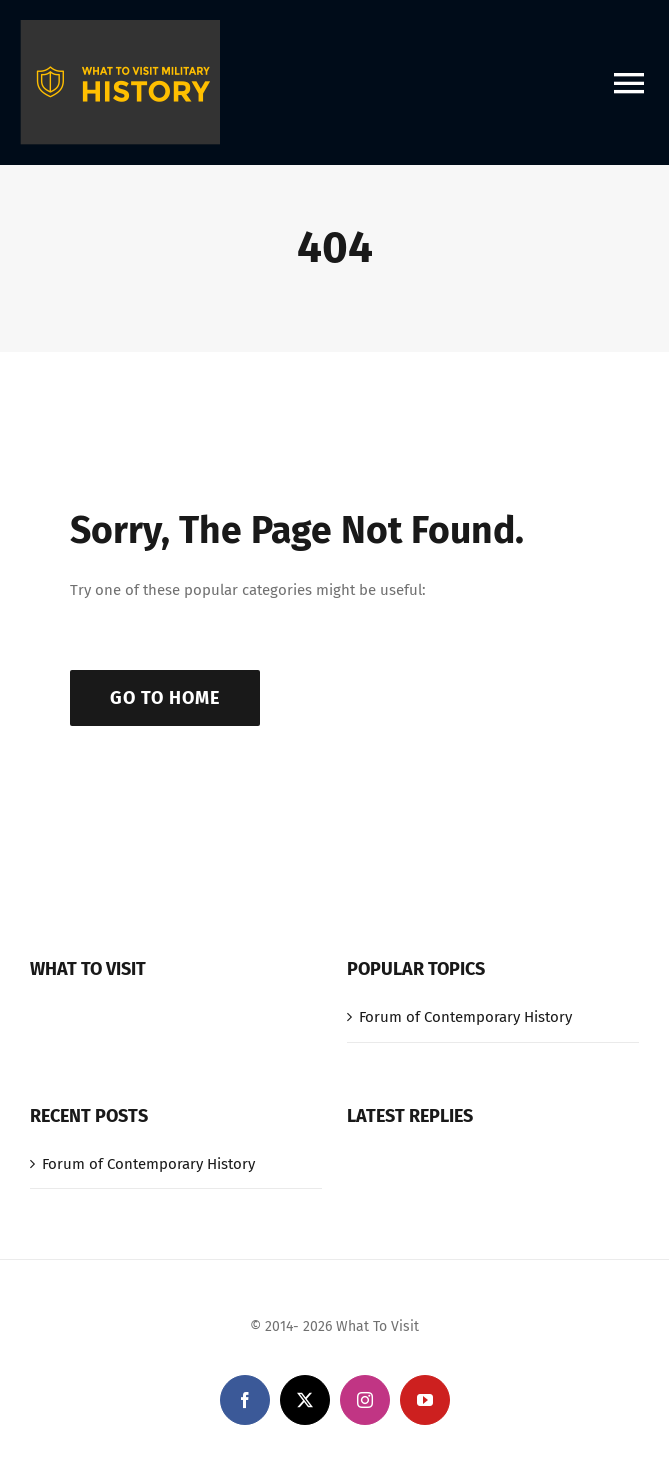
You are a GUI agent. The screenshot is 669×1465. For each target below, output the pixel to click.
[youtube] (425, 1400)
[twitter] (305, 1400)
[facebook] (245, 1400)
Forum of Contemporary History (465, 1017)
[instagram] (365, 1400)
